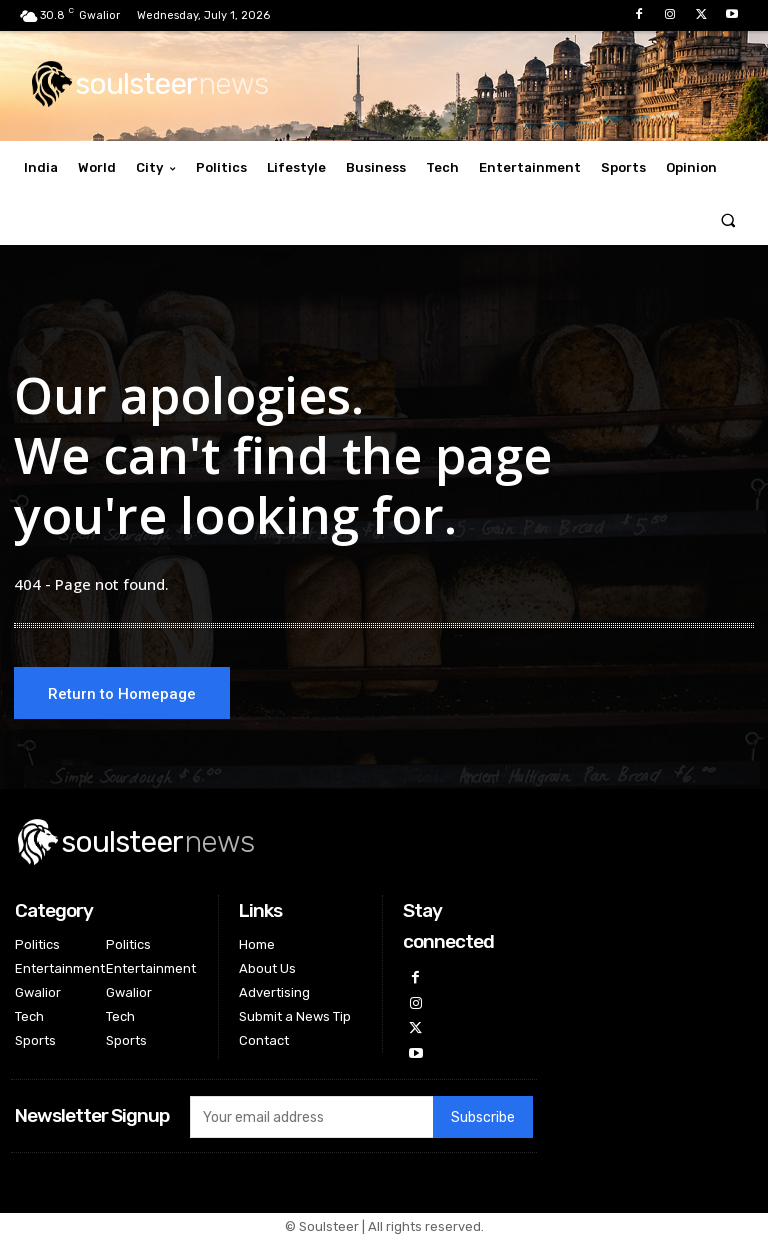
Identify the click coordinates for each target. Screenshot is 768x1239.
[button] (728, 219)
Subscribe (483, 1117)
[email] (311, 1117)
